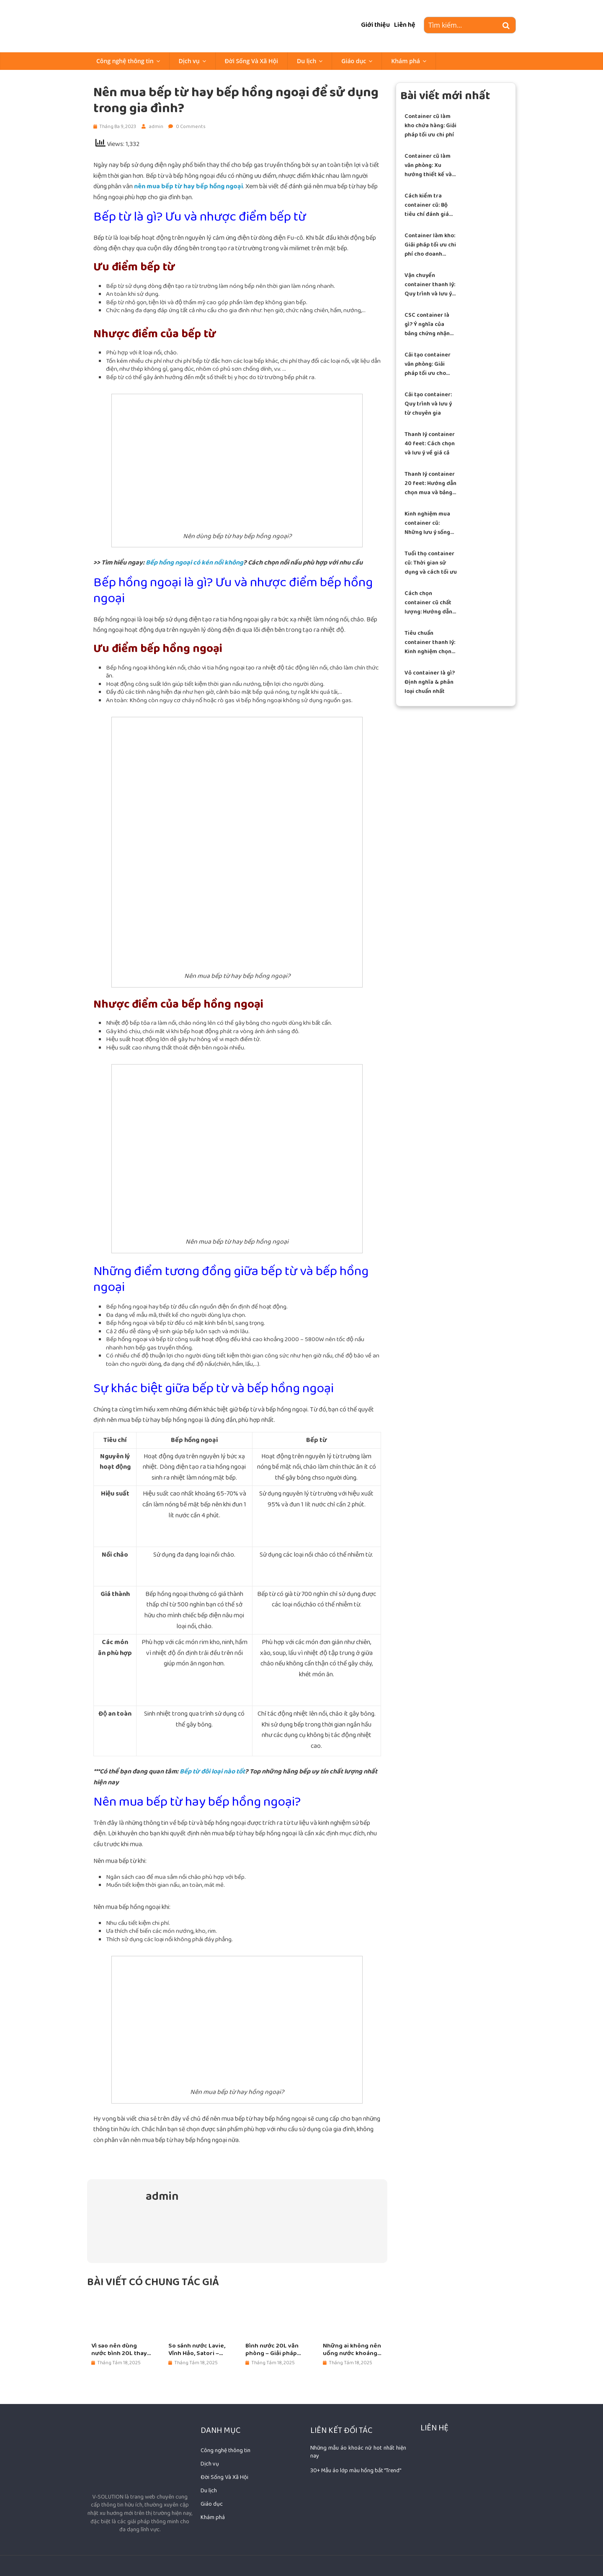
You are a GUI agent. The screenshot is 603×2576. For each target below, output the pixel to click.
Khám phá (405, 61)
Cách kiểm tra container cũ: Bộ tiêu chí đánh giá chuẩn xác (427, 205)
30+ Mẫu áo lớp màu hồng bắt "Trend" (355, 2470)
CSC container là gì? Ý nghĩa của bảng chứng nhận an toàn (427, 324)
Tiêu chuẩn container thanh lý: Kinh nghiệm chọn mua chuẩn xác (430, 643)
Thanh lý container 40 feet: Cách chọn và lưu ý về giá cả (430, 444)
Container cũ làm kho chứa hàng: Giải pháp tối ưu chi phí (430, 126)
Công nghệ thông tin (125, 61)
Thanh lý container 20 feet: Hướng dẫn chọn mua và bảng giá (430, 484)
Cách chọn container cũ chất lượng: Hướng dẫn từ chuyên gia (428, 603)
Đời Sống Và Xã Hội (251, 61)
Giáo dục (353, 61)
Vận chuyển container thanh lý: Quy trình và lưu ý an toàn (430, 285)
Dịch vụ (189, 61)
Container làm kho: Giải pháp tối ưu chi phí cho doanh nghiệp (430, 245)
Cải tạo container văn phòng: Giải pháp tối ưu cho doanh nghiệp (428, 364)
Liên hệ (404, 25)
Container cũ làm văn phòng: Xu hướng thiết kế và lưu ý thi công (428, 165)
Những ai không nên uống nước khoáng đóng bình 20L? (352, 2349)
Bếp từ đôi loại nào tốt (212, 1771)
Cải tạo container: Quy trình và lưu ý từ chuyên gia (428, 404)
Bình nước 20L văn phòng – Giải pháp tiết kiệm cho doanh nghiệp (273, 2349)
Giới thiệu (375, 25)
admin (156, 127)
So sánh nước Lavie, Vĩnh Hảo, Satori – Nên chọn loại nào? (196, 2349)
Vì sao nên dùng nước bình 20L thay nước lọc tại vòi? (119, 2349)
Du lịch (306, 61)
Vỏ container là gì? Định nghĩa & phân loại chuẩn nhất (430, 682)
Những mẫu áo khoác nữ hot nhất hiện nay (358, 2452)
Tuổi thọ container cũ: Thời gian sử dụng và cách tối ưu (431, 563)
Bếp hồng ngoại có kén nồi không (194, 562)
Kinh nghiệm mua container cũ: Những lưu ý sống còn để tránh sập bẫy (427, 523)
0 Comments (187, 127)
